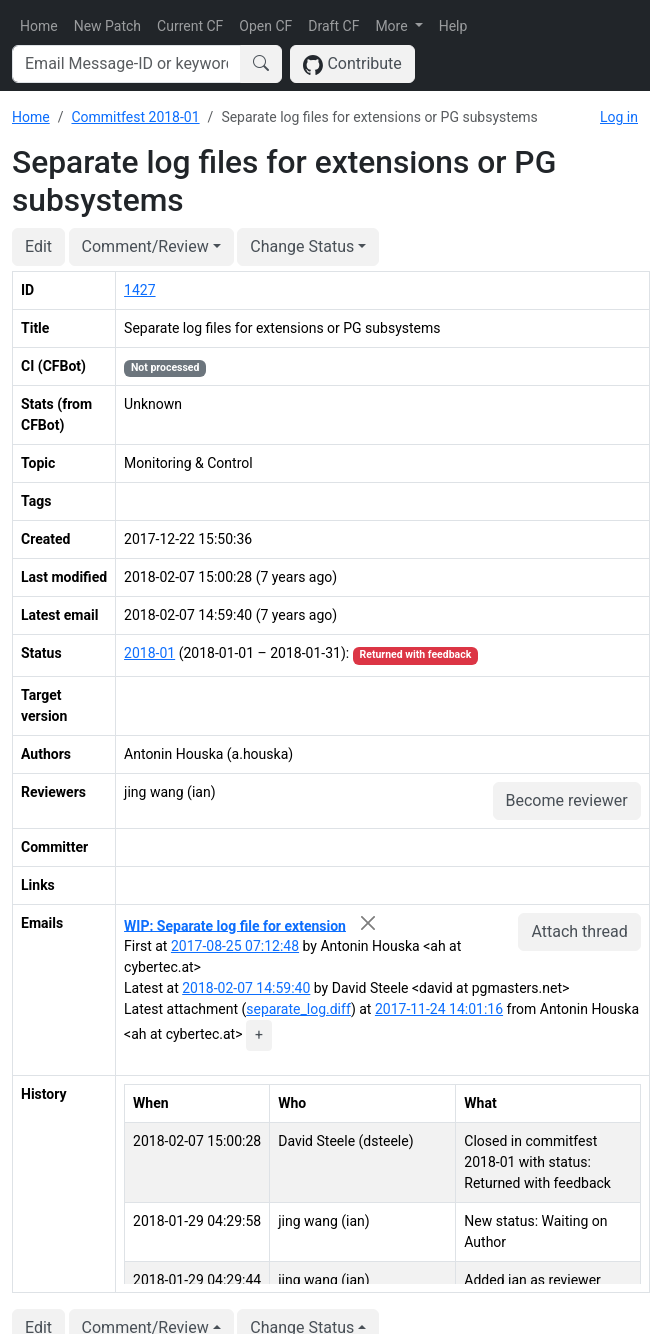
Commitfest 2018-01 (135, 117)
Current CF (190, 26)
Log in (619, 117)
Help (453, 26)
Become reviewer (567, 800)
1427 (139, 290)
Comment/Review (145, 246)
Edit (38, 246)
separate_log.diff (298, 1009)
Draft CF (333, 26)
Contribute (352, 64)
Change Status (302, 246)
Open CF (265, 26)
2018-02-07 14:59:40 (246, 988)
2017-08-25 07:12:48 (235, 946)
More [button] (393, 26)
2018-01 (149, 653)
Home (39, 26)
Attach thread (579, 931)
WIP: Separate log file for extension (235, 925)
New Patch (107, 26)
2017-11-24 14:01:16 (439, 1009)
